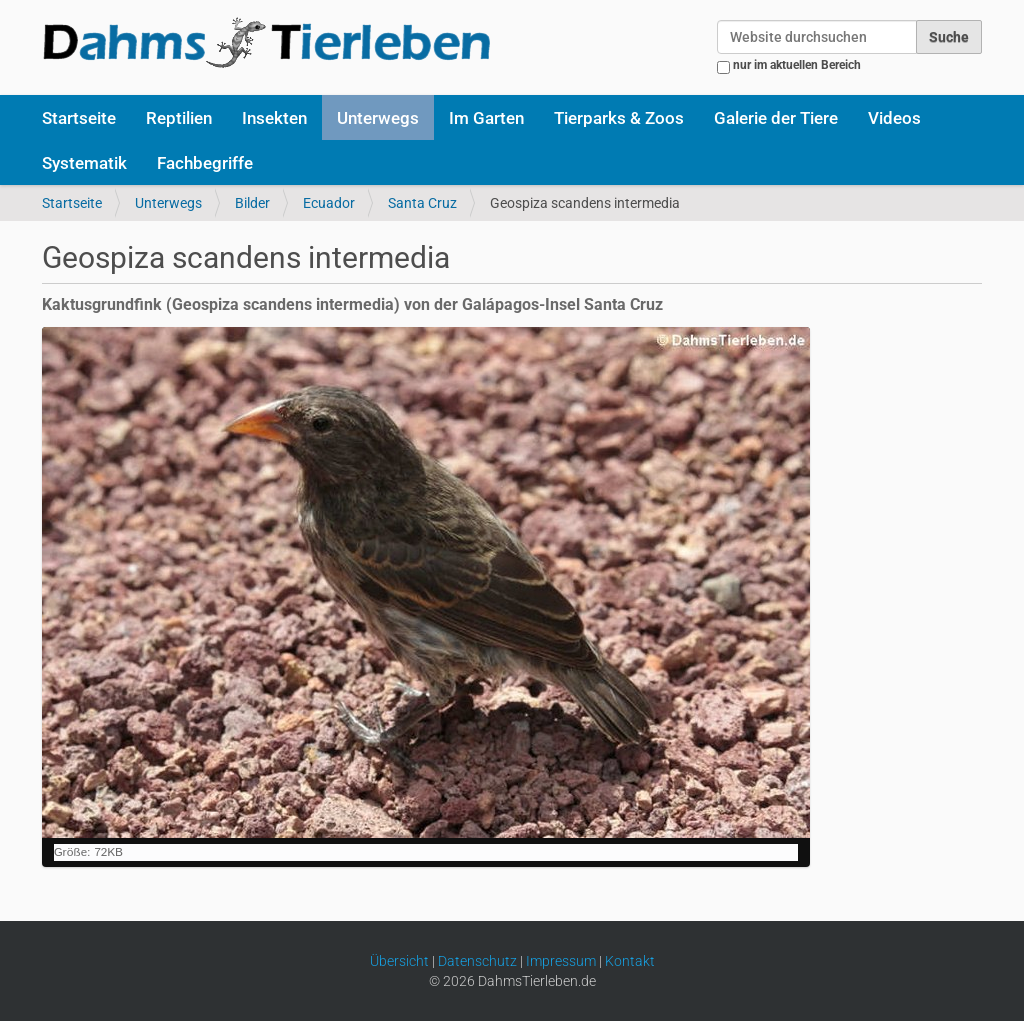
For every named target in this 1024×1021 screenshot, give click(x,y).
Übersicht (399, 961)
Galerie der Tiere (776, 118)
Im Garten (486, 118)
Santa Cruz (422, 203)
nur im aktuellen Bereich (797, 65)
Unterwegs (378, 118)
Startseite (79, 118)
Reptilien (179, 118)
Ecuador (329, 203)
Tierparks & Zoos (619, 118)
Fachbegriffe (205, 163)
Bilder (252, 203)
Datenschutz (477, 961)
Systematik (84, 163)
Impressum (561, 961)
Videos (894, 118)
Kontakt (630, 961)
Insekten (274, 118)
